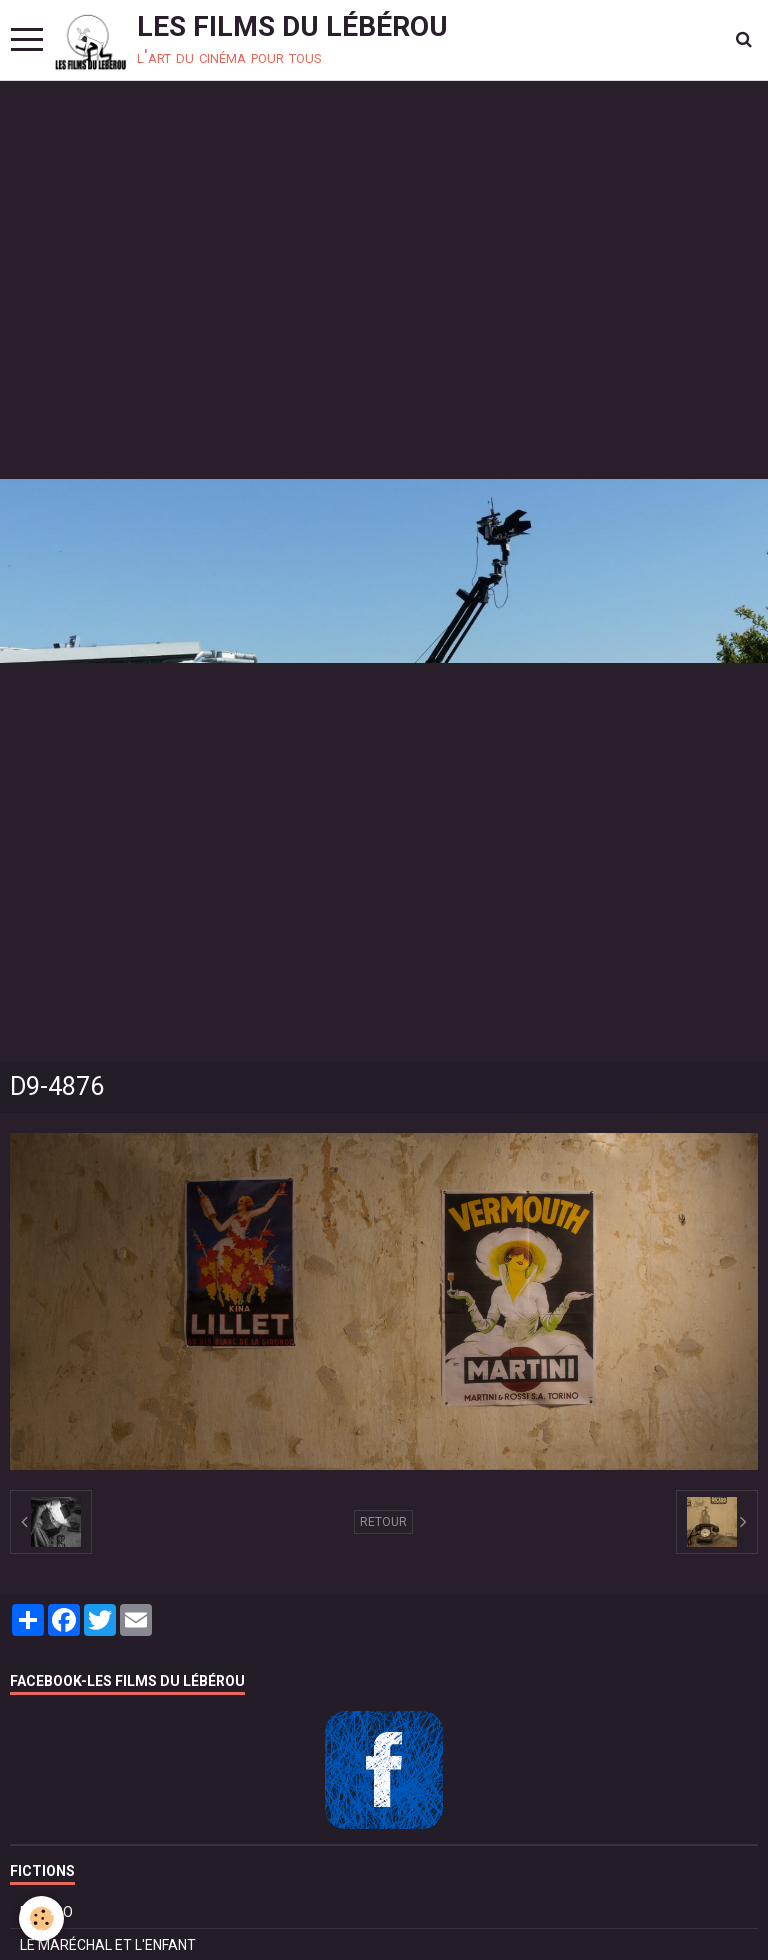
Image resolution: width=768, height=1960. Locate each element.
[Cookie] (42, 1918)
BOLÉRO (46, 1912)
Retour (383, 1522)
